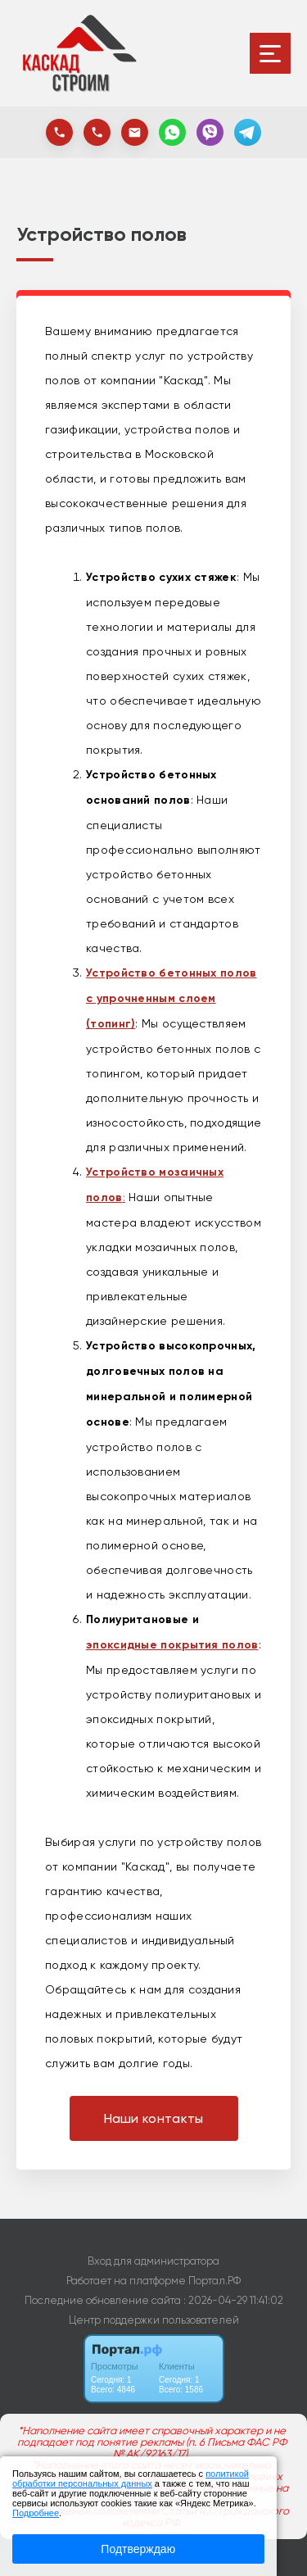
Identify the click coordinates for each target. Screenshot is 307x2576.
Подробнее (35, 2513)
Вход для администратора (153, 2261)
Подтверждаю (138, 2549)
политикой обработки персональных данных (130, 2478)
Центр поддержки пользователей (154, 2320)
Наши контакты (154, 2118)
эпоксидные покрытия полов (172, 1645)
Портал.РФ (214, 2280)
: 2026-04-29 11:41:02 (233, 2300)
